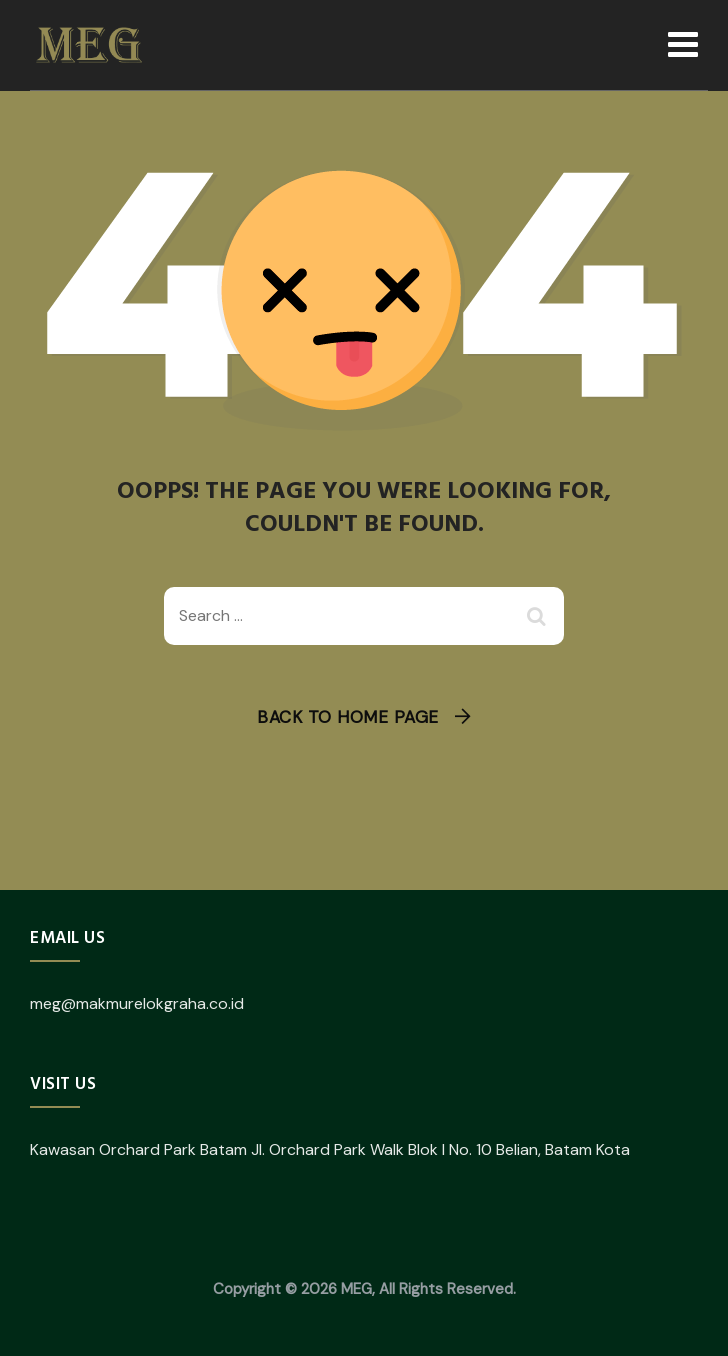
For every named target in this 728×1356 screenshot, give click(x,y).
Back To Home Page (348, 717)
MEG (356, 1289)
